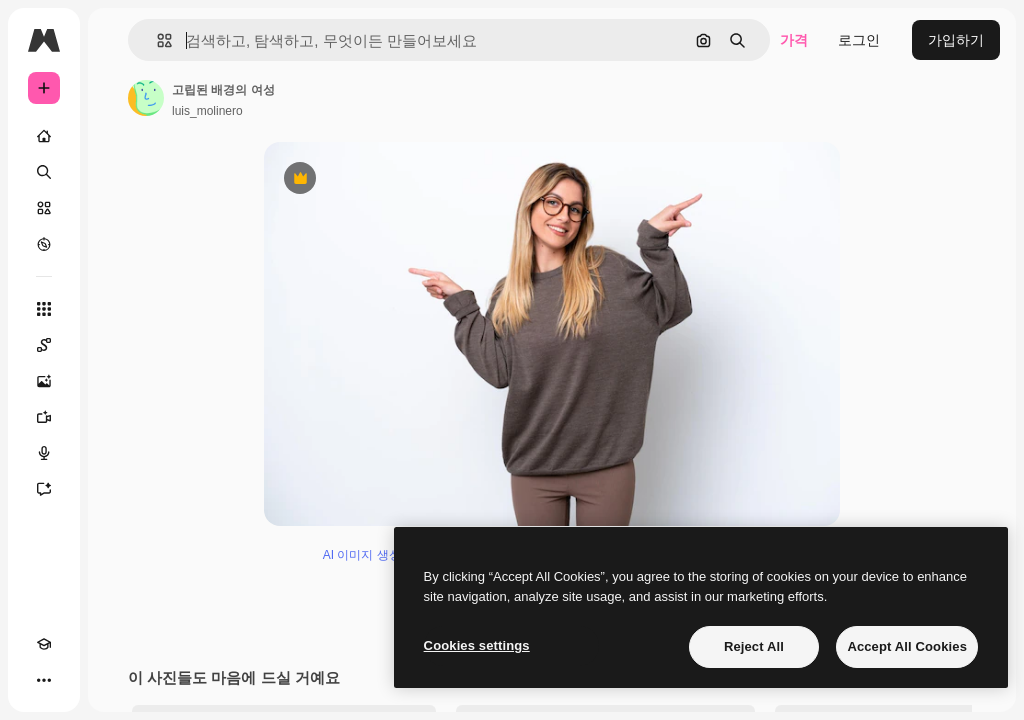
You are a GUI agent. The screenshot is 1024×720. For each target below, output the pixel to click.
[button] (156, 40)
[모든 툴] (44, 309)
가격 (794, 40)
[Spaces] (44, 345)
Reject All (754, 646)
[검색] (44, 172)
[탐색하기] (44, 244)
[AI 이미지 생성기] (44, 381)
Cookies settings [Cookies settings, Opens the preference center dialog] (477, 645)
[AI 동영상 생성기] (44, 417)
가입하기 (956, 40)
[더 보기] (44, 680)
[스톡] (44, 208)
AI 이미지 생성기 (368, 571)
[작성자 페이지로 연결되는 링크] (146, 98)
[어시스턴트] (44, 489)
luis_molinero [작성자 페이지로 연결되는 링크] (207, 111)
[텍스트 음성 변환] (44, 453)
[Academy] (44, 644)
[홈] (44, 136)
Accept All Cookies (907, 646)
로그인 (859, 40)
